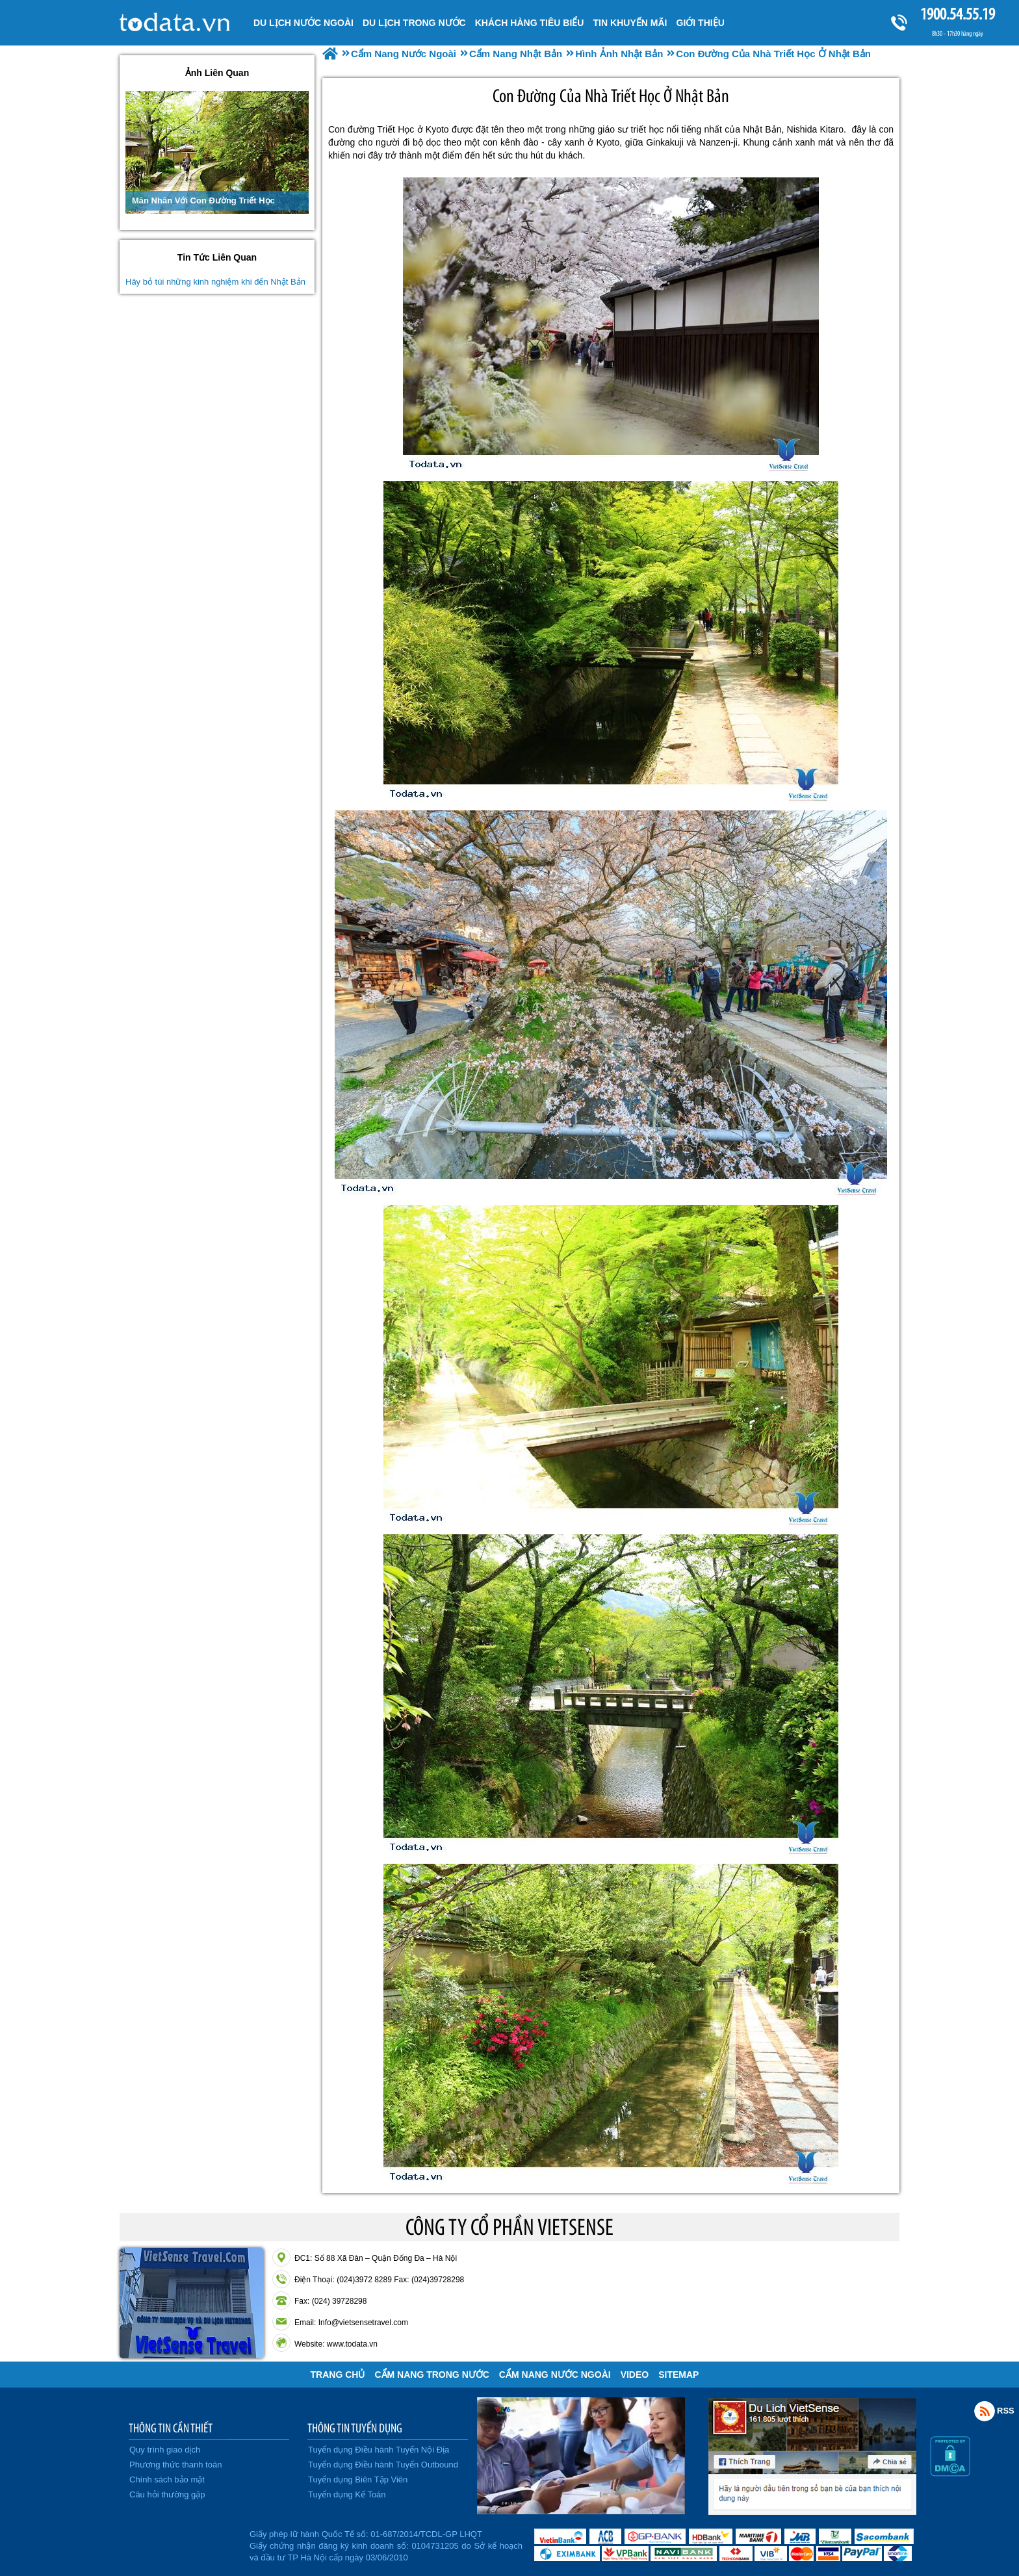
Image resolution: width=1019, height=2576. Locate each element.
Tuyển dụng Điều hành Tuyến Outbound (383, 2464)
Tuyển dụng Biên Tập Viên (357, 2479)
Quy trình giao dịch (164, 2449)
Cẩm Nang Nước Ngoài (555, 2374)
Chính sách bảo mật (167, 2479)
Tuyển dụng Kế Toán (347, 2494)
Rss (984, 2411)
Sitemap (678, 2374)
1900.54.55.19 (957, 14)
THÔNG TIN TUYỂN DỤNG (354, 2428)
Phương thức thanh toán (175, 2464)
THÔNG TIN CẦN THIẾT (171, 2428)
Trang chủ (338, 2374)
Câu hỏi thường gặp (167, 2494)
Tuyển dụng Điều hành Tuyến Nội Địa (378, 2449)
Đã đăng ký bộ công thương (183, 2544)
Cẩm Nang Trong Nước (431, 2374)
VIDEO (635, 2374)
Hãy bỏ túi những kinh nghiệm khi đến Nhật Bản (215, 282)
